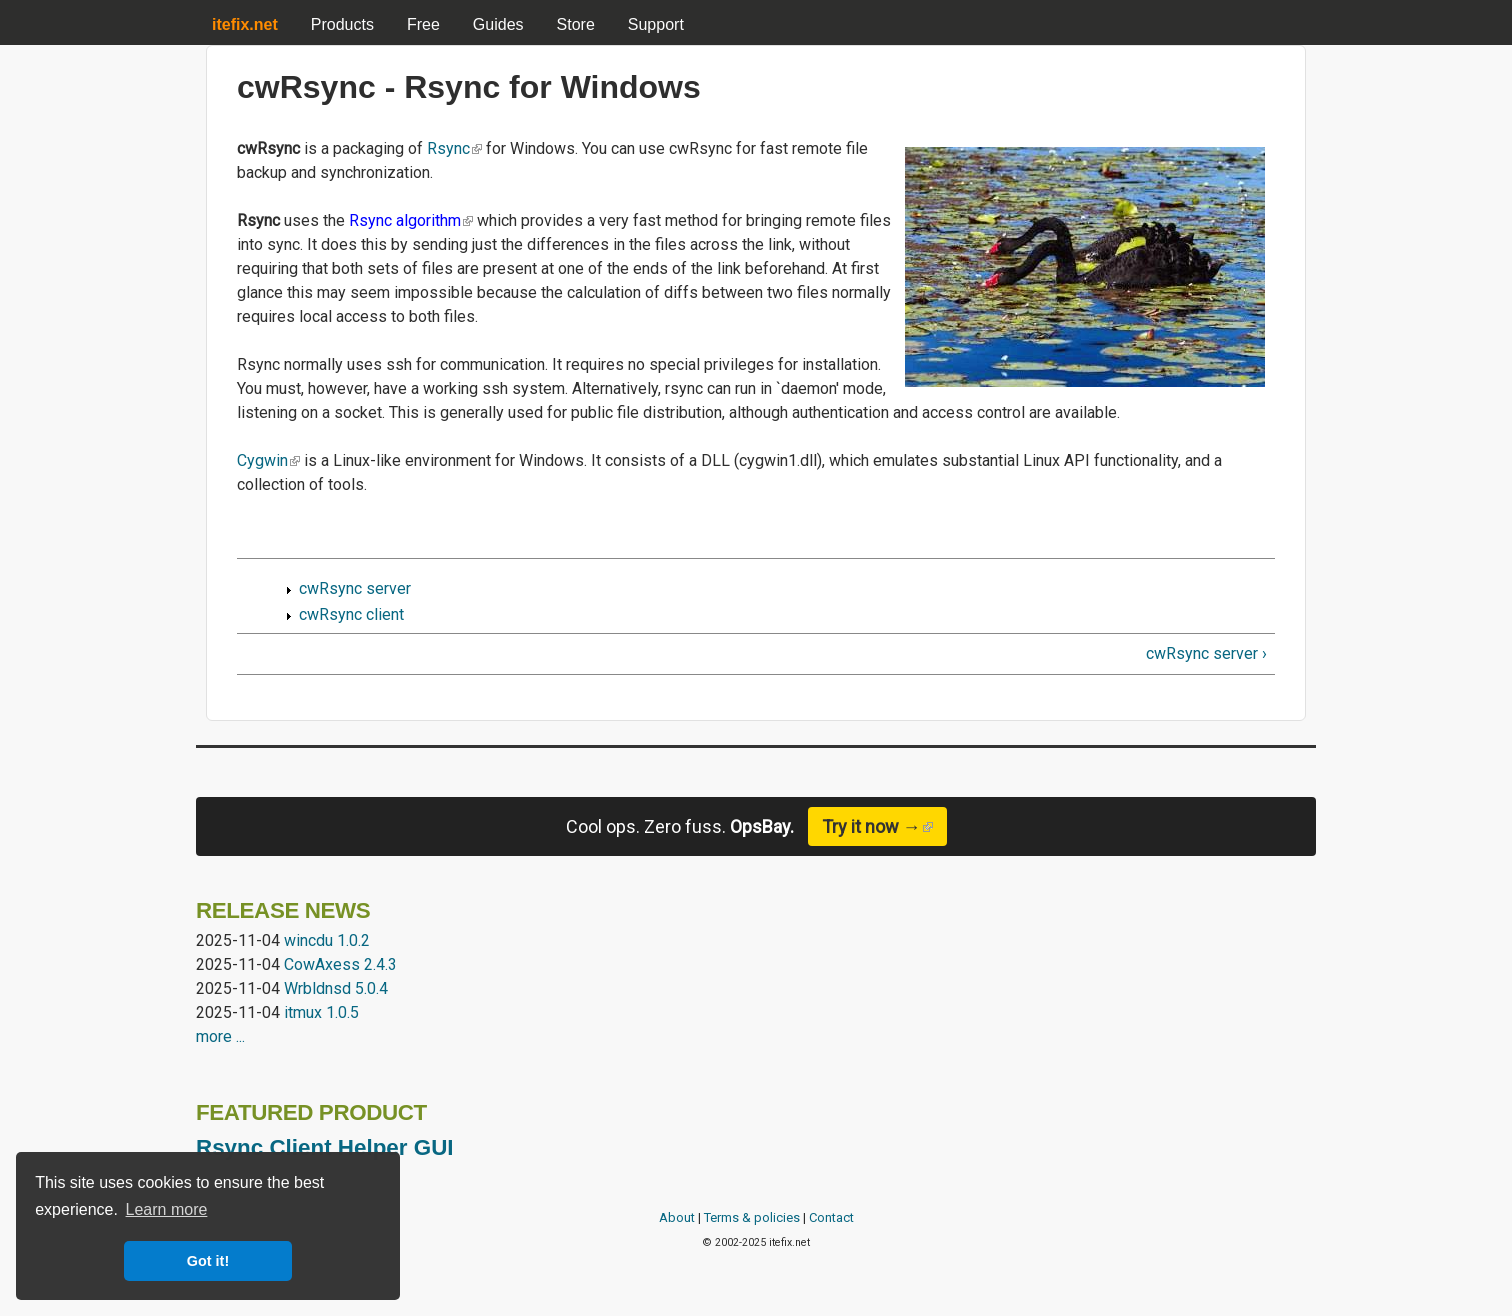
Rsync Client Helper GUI (325, 1147)
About (677, 1217)
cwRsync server (355, 588)
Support (656, 24)
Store (576, 24)
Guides (498, 24)
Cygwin (268, 460)
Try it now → (884, 826)
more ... (220, 1036)
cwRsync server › (1206, 653)
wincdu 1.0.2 (327, 940)
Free (423, 24)
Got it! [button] (208, 1261)
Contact (831, 1217)
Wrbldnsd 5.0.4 (336, 988)
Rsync (454, 148)
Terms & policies (752, 1217)
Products (342, 24)
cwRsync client (351, 614)
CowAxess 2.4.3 (340, 964)
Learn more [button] (167, 1209)
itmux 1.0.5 (321, 1012)
